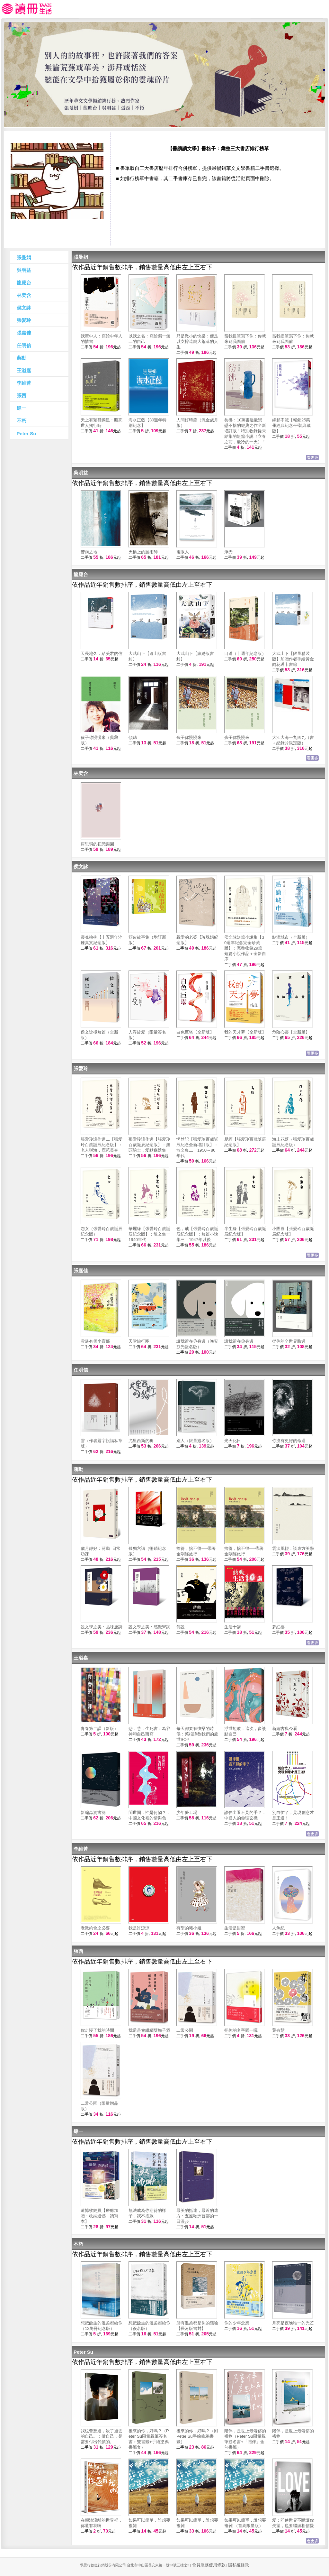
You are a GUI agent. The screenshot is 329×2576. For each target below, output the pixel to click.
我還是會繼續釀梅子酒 (149, 2030)
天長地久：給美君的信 (101, 653)
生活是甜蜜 (234, 1928)
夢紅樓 (278, 1626)
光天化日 (232, 1440)
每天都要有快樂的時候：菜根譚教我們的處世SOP (197, 1734)
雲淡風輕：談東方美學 (293, 1548)
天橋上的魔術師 (143, 551)
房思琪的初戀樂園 (97, 844)
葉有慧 (278, 2030)
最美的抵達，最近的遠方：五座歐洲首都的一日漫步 (197, 2216)
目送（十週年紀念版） (245, 653)
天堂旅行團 (139, 1341)
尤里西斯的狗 (141, 1440)
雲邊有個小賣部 (95, 1341)
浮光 (228, 551)
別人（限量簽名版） (195, 1440)
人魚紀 (278, 1928)
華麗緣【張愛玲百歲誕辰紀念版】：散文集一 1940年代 (151, 1234)
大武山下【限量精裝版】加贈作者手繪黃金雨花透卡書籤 (293, 659)
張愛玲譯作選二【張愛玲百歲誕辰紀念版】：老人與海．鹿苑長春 (101, 1145)
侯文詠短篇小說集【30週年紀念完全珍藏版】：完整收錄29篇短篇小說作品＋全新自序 (245, 948)
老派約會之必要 (95, 1928)
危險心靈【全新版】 (291, 1032)
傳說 (180, 1626)
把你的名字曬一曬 (241, 2030)
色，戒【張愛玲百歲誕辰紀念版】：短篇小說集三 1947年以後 (197, 1234)
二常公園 (184, 2030)
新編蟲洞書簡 (93, 1812)
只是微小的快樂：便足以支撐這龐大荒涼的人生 (197, 341)
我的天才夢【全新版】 (245, 1032)
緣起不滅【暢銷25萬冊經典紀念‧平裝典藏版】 (291, 425)
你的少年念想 (236, 2323)
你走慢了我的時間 (97, 2030)
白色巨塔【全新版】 (195, 1032)
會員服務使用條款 (209, 2564)
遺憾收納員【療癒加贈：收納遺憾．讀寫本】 (99, 2216)
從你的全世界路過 (289, 1341)
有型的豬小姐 (188, 1928)
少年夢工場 (186, 1812)
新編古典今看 (284, 1728)
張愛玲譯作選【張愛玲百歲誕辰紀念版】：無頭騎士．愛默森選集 (149, 1145)
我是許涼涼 (139, 1928)
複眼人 (182, 551)
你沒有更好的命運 (289, 1440)
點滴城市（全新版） (291, 937)
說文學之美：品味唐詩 (101, 1626)
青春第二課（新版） (99, 1728)
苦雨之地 (89, 551)
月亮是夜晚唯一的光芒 (293, 2323)
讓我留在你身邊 (238, 1341)
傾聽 (133, 737)
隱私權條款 (238, 2564)
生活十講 (232, 1626)
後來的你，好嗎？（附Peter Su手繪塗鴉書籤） (197, 2436)
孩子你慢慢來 (188, 737)
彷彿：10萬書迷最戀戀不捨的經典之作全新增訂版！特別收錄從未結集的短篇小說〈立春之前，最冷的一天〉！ (245, 431)
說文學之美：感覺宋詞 (149, 1626)
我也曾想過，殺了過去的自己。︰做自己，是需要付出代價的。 (101, 2436)
